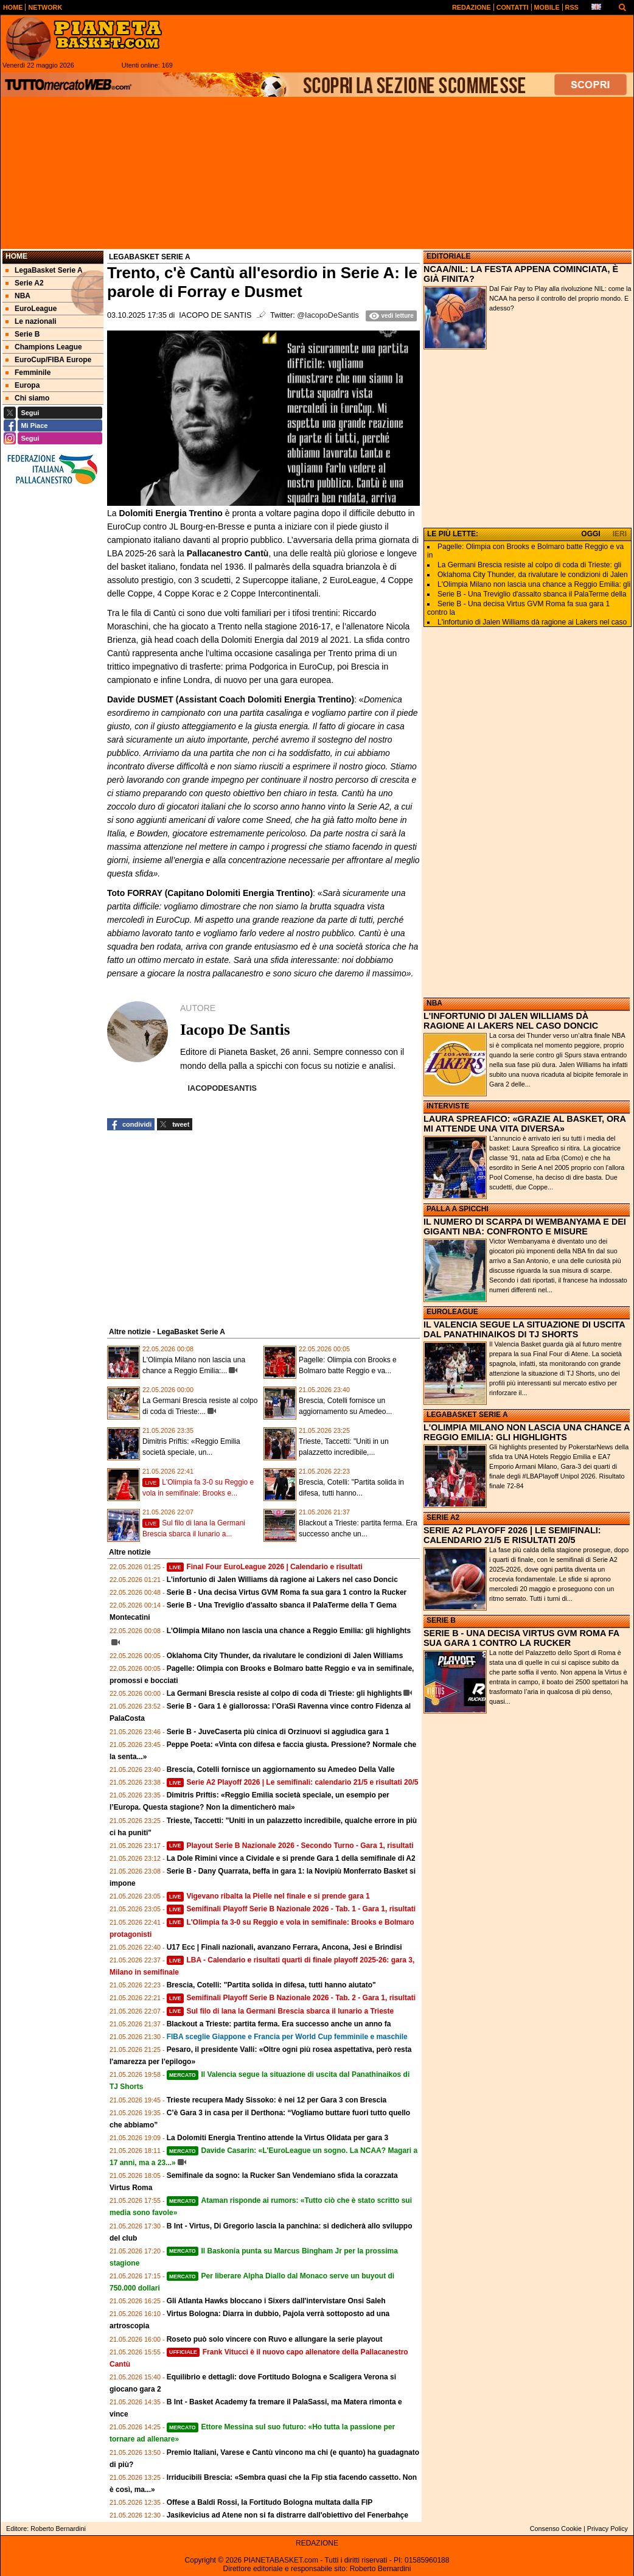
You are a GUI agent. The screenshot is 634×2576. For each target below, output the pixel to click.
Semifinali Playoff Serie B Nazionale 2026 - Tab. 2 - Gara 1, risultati (291, 1997)
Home (16, 256)
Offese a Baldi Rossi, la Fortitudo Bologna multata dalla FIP (270, 2502)
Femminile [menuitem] (28, 372)
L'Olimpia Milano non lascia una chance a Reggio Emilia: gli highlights (289, 1630)
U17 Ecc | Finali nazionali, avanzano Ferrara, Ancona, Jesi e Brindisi (284, 1947)
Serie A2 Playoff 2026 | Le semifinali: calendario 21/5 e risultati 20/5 (293, 1782)
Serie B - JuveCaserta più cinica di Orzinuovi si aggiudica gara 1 (278, 1731)
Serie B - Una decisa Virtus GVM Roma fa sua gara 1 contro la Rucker (287, 1592)
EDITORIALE (448, 256)
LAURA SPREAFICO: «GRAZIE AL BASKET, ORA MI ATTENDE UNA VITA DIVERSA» (524, 1123)
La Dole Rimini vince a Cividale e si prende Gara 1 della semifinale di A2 (291, 1858)
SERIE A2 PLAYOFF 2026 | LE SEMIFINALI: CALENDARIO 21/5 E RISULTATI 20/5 (512, 1535)
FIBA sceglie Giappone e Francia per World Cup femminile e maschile (287, 2036)
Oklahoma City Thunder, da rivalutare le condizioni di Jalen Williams (285, 1655)
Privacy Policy (607, 2528)
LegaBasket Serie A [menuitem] (44, 270)
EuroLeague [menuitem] (31, 308)
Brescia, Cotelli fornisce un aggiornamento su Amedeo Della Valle (281, 1769)
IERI (620, 534)
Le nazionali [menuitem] (31, 321)
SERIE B (441, 1620)
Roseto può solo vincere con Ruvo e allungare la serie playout (275, 2339)
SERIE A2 (443, 1517)
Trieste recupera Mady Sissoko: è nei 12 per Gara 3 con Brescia (277, 2100)
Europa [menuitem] (22, 385)
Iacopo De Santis (215, 315)
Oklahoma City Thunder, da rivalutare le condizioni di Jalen (532, 574)
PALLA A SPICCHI (458, 1209)
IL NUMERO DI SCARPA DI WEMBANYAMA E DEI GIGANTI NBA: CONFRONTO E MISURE (524, 1226)
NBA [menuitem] (17, 296)
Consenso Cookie (556, 2528)
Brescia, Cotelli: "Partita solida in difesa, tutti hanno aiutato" (271, 1985)
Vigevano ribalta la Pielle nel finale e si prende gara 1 (268, 1896)
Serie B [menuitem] (22, 334)
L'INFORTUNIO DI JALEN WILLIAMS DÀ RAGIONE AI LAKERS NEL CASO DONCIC (510, 1021)
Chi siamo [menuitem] (27, 398)
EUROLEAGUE (452, 1311)
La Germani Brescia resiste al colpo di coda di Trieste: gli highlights (284, 1693)
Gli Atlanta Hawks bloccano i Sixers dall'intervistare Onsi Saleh (276, 2301)
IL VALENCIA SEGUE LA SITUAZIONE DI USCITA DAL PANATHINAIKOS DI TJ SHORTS (524, 1329)
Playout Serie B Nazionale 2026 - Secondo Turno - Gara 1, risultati (290, 1845)
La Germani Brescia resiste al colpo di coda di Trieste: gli (529, 565)
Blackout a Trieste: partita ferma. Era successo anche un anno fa (279, 2024)
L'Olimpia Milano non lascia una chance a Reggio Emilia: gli (533, 584)
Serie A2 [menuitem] (24, 283)
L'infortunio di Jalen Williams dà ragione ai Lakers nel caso (532, 622)
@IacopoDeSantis (328, 315)
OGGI (590, 534)
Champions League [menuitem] (43, 347)
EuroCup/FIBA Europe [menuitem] (48, 359)
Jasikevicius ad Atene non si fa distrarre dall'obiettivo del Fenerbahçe (287, 2515)
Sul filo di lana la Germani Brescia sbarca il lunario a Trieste (280, 2011)
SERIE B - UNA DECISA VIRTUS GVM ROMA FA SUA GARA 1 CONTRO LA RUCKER (521, 1638)
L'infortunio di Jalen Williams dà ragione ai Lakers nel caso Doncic (282, 1579)
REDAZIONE (317, 2543)
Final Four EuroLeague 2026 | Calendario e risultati (265, 1567)
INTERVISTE (448, 1106)
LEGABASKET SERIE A (467, 1414)
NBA (434, 1003)
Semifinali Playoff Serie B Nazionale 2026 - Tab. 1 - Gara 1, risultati (291, 1909)
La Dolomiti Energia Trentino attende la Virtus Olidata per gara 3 (278, 2137)
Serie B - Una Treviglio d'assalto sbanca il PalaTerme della (531, 594)
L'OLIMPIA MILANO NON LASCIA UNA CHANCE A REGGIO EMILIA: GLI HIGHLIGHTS (526, 1432)
